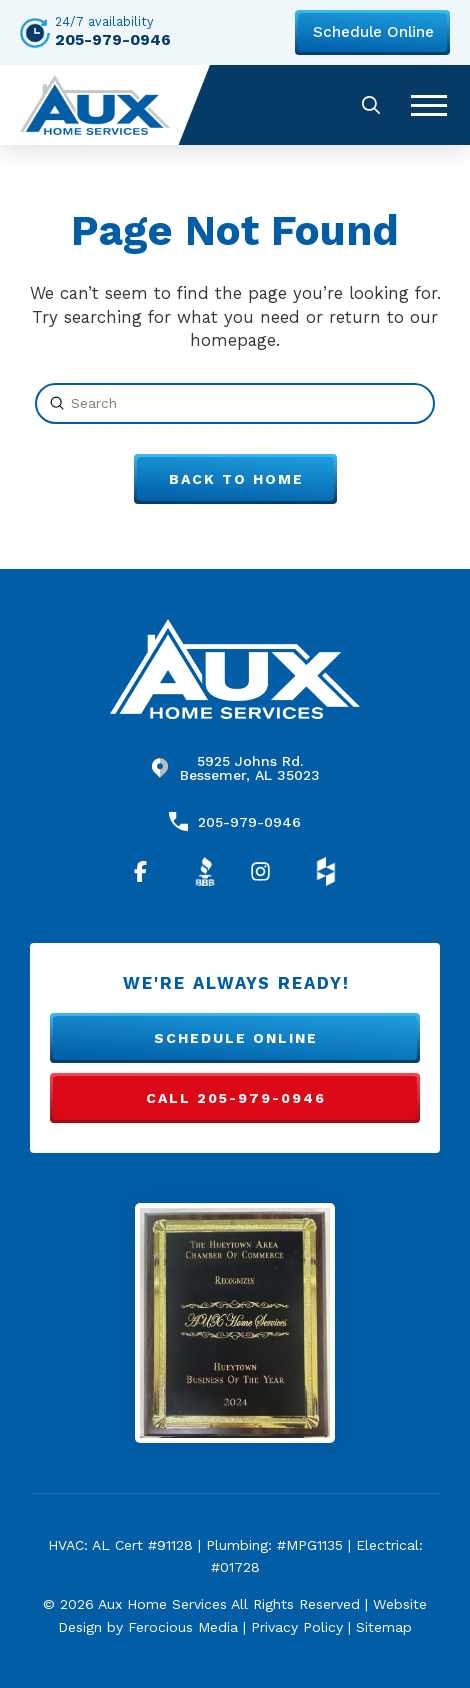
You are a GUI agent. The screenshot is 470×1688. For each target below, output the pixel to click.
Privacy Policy (297, 1627)
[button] (370, 104)
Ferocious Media (183, 1627)
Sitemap (384, 1627)
